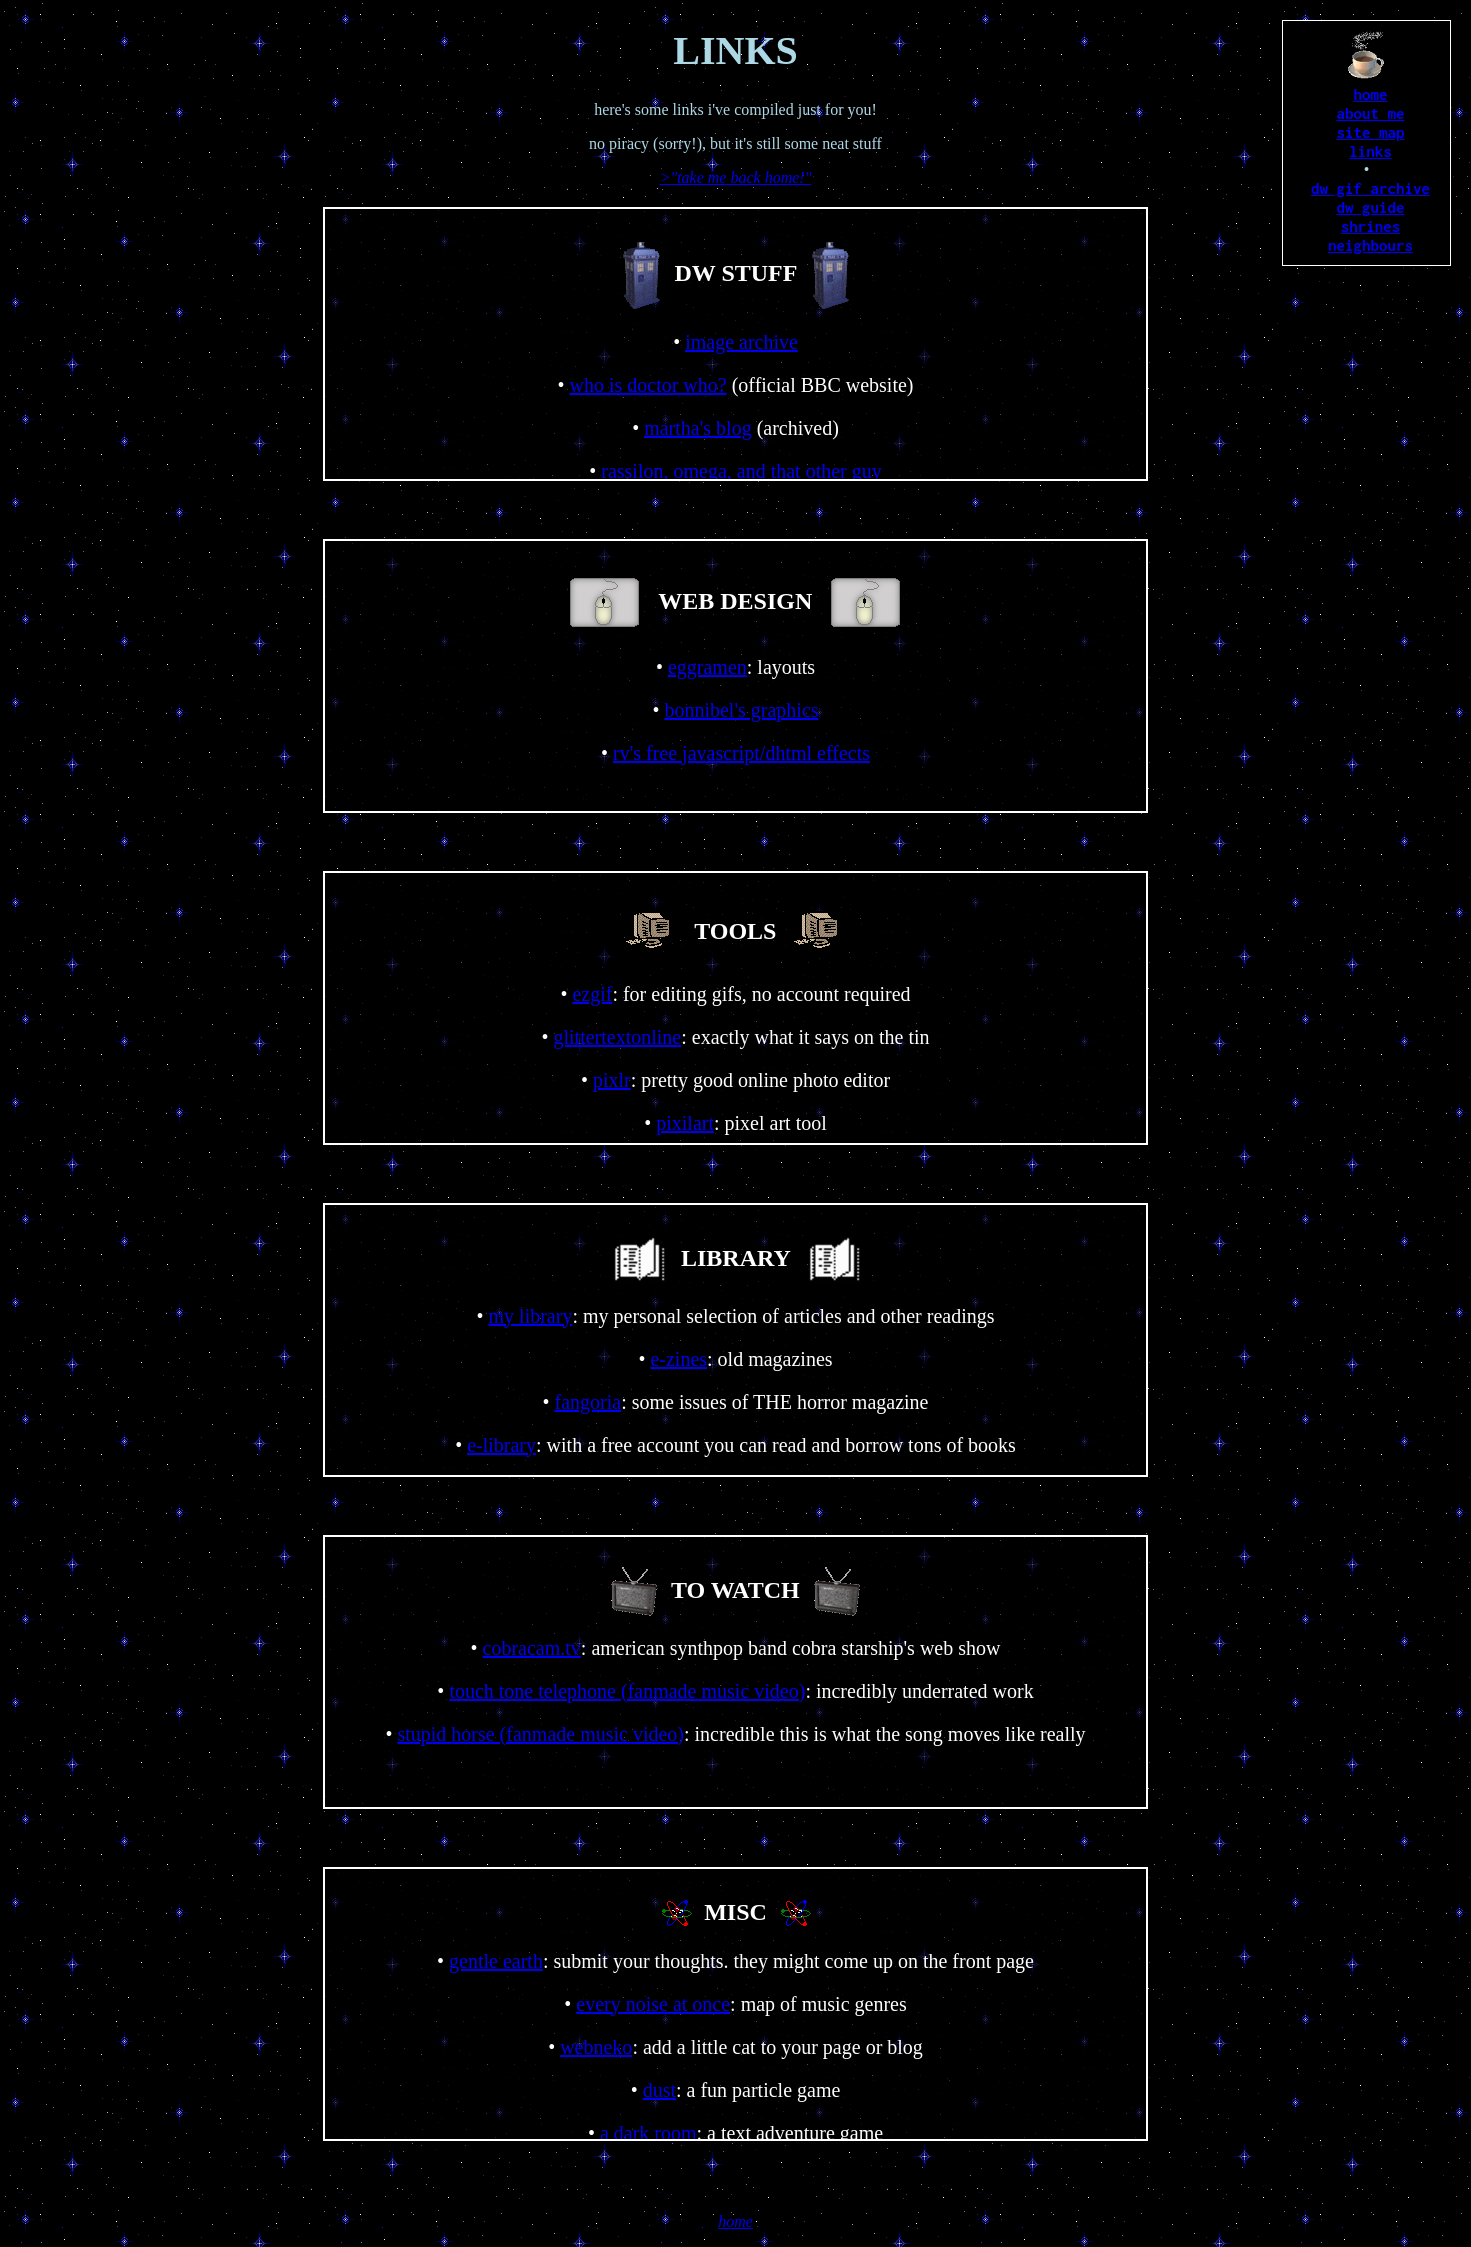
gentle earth (496, 1961)
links (1370, 151)
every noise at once (653, 2004)
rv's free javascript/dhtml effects (741, 753)
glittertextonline (617, 1037)
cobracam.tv (532, 1648)
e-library (501, 1445)
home (1370, 94)
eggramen (707, 667)
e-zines (678, 1359)
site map (1370, 132)
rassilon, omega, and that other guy (741, 471)
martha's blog (697, 428)
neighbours (1370, 245)
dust (659, 2090)
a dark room (648, 2133)
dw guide (1370, 207)
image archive (741, 342)
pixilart (685, 1123)
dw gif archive (1370, 188)
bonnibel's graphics (741, 710)
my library (531, 1316)
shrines (1371, 226)
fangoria (588, 1402)
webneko (596, 2047)
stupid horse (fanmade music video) (540, 1734)
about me (1370, 113)
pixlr (612, 1080)
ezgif (592, 994)
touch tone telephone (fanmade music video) (627, 1691)
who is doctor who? (647, 385)
